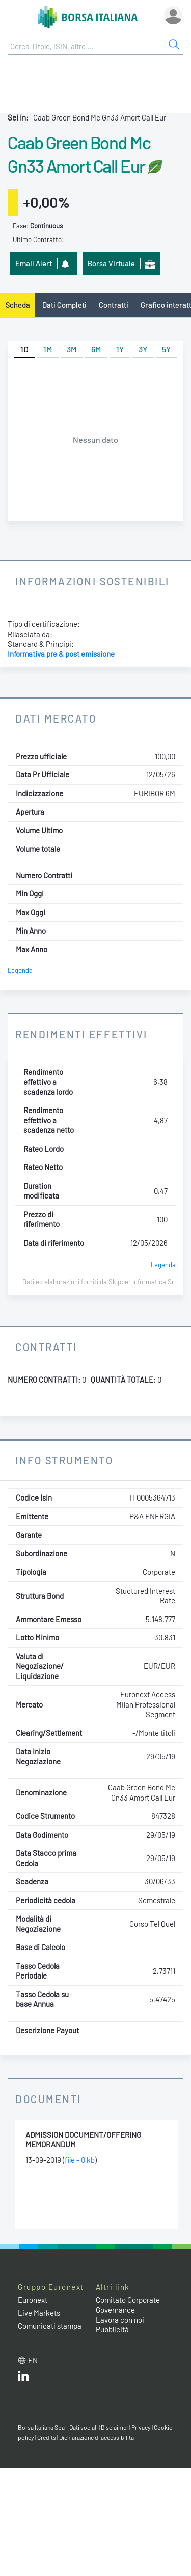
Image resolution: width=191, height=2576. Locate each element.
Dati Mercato (55, 718)
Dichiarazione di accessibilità (96, 2437)
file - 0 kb (80, 2159)
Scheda (18, 304)
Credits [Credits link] (46, 2437)
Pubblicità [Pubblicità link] (112, 2329)
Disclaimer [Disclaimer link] (114, 2427)
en (33, 2360)
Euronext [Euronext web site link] (32, 2299)
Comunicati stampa (49, 2325)
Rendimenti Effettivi (81, 1034)
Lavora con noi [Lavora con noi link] (120, 2319)
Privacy (141, 2427)
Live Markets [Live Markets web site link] (39, 2312)
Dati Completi (64, 304)
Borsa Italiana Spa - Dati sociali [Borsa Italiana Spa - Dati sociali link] (58, 2427)
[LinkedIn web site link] (23, 2378)
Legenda (20, 970)
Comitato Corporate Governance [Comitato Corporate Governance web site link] (128, 2305)
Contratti (113, 304)
